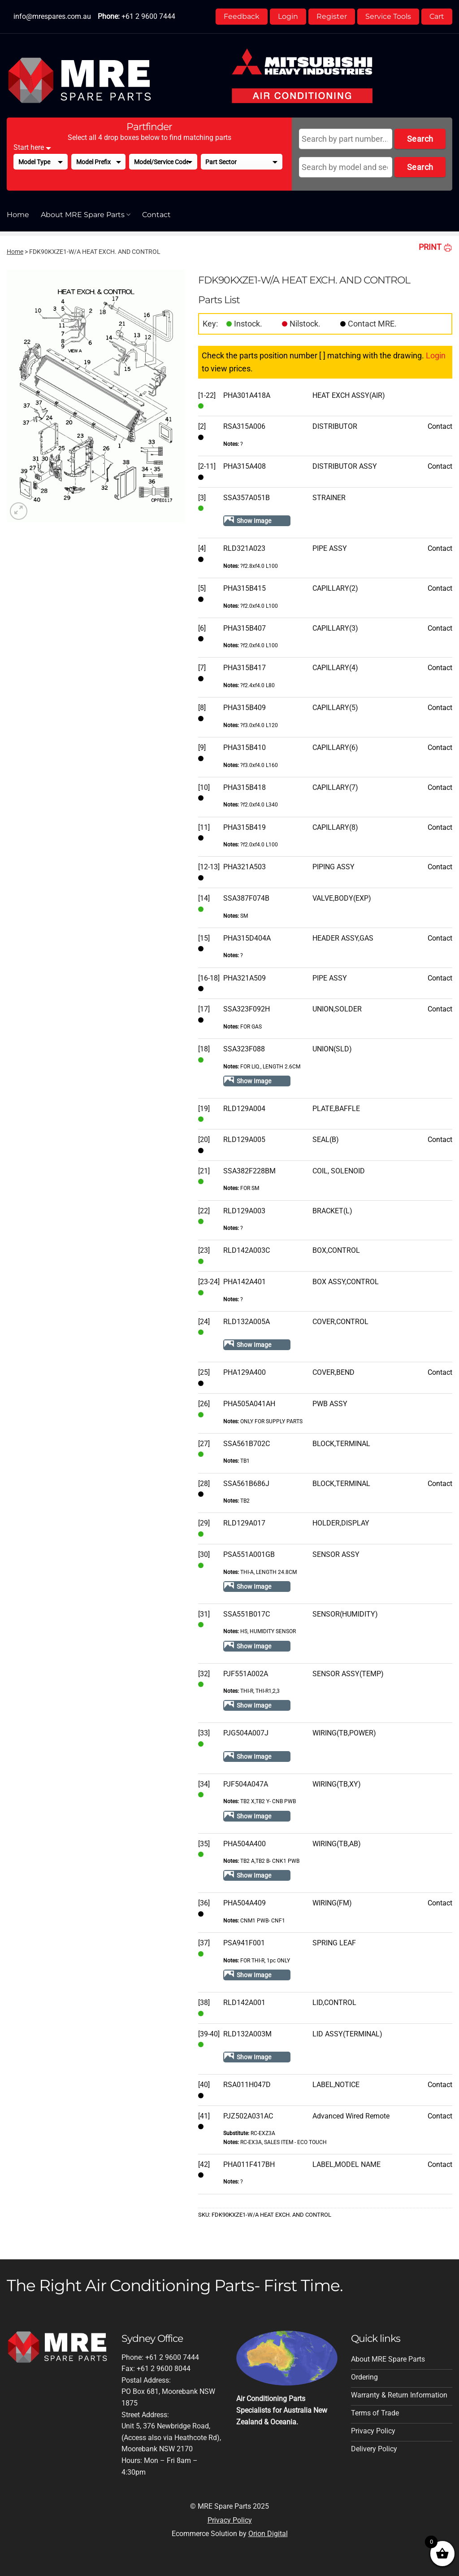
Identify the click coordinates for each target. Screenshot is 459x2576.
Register (331, 16)
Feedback (242, 16)
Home (18, 214)
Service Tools (388, 16)
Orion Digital (268, 2533)
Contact (156, 214)
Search (420, 139)
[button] (18, 511)
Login (288, 16)
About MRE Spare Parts (85, 214)
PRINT (435, 247)
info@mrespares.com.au (52, 16)
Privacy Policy (230, 2520)
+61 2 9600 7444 (148, 16)
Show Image (254, 520)
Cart (436, 16)
